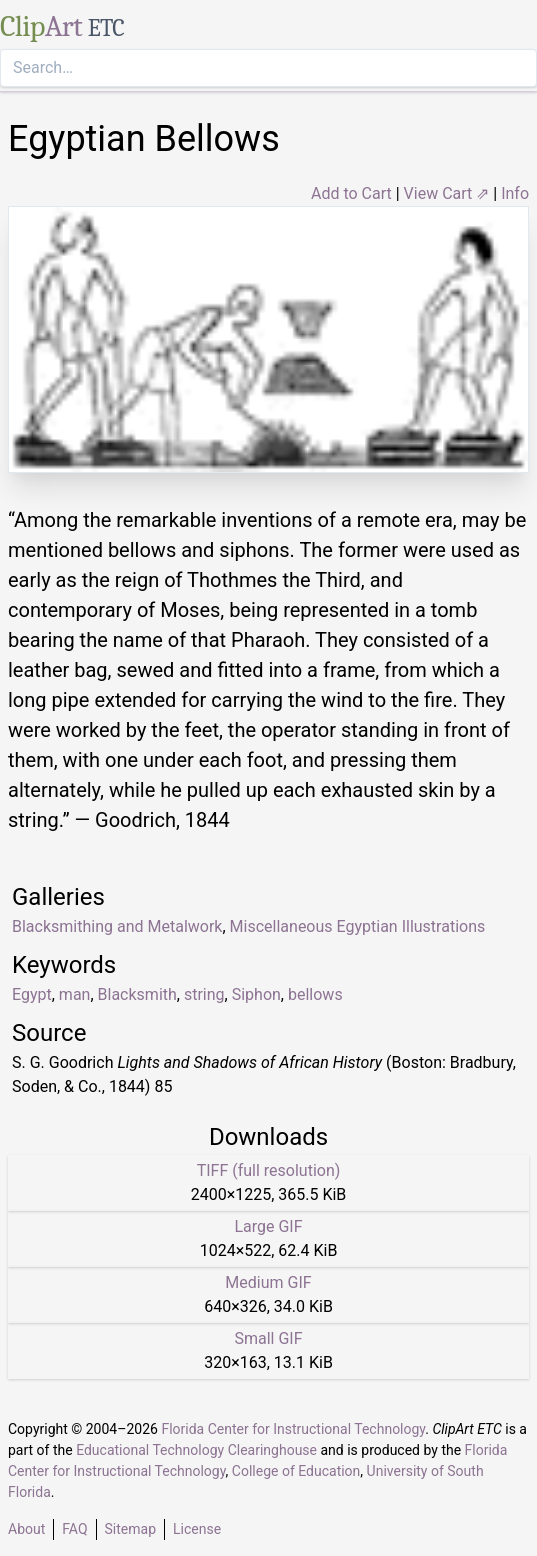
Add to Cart (351, 193)
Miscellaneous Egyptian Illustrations (358, 926)
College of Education (296, 1471)
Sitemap (130, 1529)
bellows (315, 994)
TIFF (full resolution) (269, 1170)
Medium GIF (268, 1282)
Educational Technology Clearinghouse (196, 1450)
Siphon (256, 994)
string (204, 994)
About (26, 1529)
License (197, 1529)
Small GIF (268, 1338)
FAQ (74, 1529)
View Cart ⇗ (447, 193)
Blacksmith (137, 994)
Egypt (32, 994)
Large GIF (268, 1226)
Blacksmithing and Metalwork (117, 926)
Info (515, 193)
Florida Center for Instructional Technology (293, 1429)
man (75, 994)
